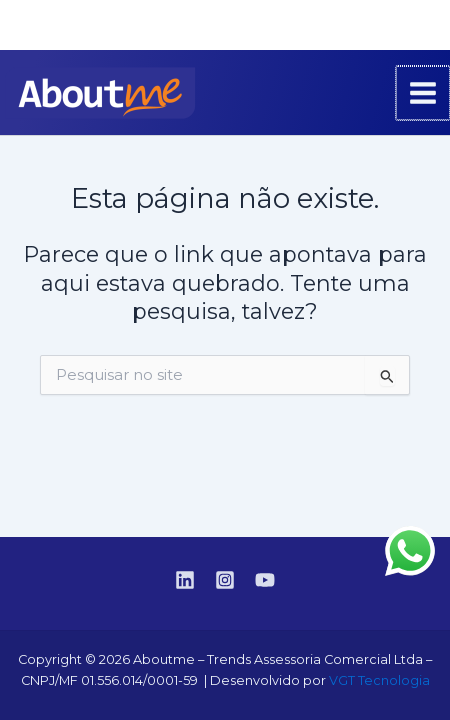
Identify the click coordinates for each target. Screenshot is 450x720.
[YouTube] (421, 26)
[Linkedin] (361, 26)
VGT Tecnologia (379, 680)
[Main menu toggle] (424, 93)
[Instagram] (391, 26)
